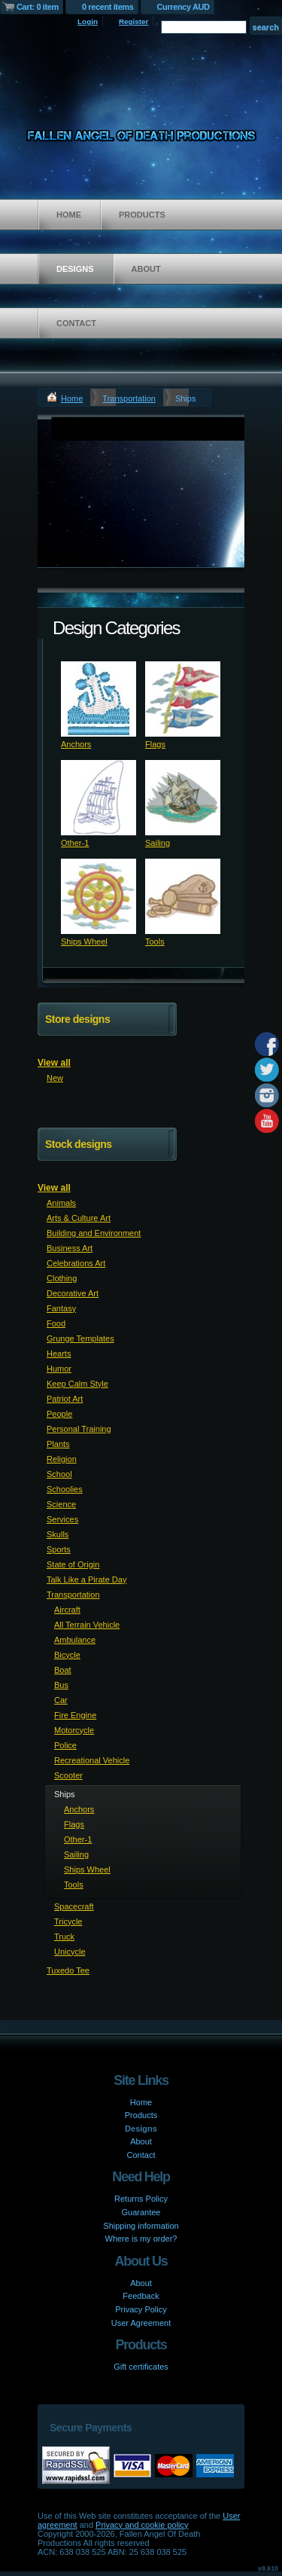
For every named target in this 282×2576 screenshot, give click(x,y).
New (55, 1077)
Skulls (57, 1534)
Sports (59, 1549)
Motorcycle (74, 1730)
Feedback (141, 2295)
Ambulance (75, 1639)
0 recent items (108, 6)
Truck (64, 1936)
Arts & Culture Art (79, 1217)
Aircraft (67, 1609)
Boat (62, 1669)
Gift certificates (141, 2366)
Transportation (129, 398)
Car (61, 1700)
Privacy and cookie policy (142, 2524)
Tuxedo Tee (68, 1970)
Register (134, 21)
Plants (58, 1443)
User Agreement (141, 2322)
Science (61, 1504)
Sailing (157, 842)
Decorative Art (73, 1293)
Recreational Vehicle (91, 1760)
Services (62, 1519)
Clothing (62, 1278)
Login (87, 21)
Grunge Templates (80, 1338)
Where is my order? (141, 2238)
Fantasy (61, 1308)
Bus (61, 1684)
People (59, 1413)
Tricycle (68, 1921)
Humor (59, 1368)
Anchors (76, 744)
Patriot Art (65, 1398)
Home (68, 214)
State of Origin (73, 1564)
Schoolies (65, 1489)
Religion (62, 1458)
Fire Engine (75, 1715)
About (146, 268)
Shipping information (140, 2225)
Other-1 (75, 842)
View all (54, 1063)
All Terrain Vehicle (87, 1624)
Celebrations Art (76, 1263)
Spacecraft (74, 1906)
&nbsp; (98, 699)
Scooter (68, 1775)
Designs (75, 268)
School (59, 1474)
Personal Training (79, 1428)
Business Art (69, 1248)
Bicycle (67, 1654)
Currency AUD (183, 6)
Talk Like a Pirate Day (86, 1579)
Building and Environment (94, 1233)
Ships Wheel (84, 941)
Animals (61, 1202)
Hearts (59, 1353)
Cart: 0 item (38, 6)
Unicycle (70, 1951)
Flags (155, 744)
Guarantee (141, 2212)
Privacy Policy (140, 2309)
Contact (76, 323)
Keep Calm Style (77, 1383)
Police (65, 1745)
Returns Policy (141, 2198)
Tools (155, 941)
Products (142, 214)
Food (56, 1323)
